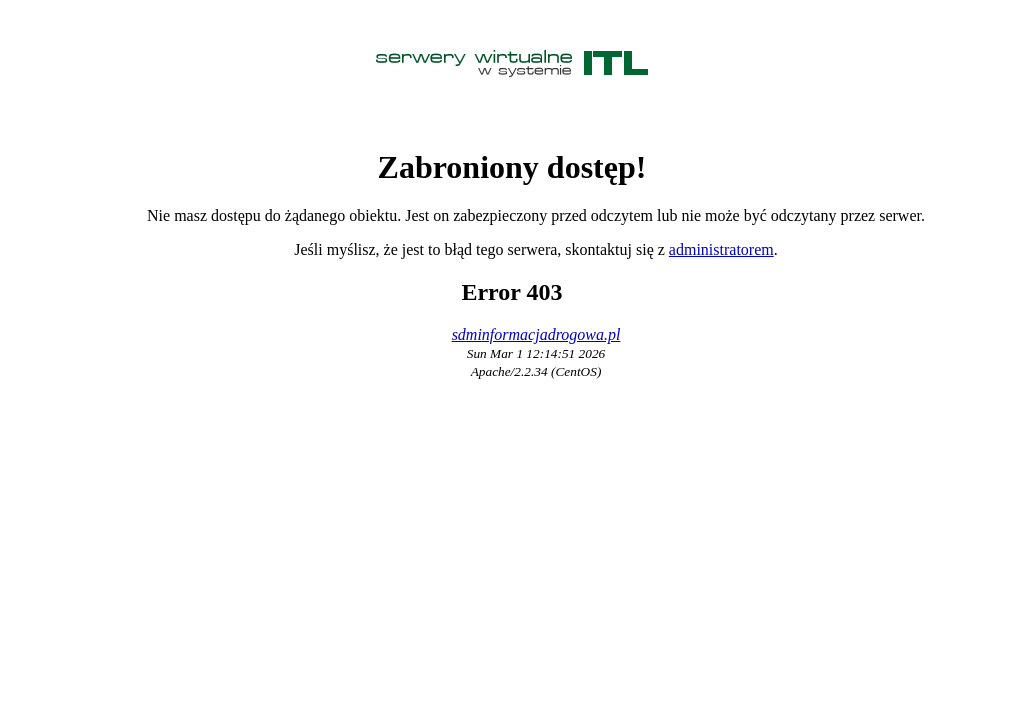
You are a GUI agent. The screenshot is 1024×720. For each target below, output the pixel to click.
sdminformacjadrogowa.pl (536, 334)
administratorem (721, 249)
